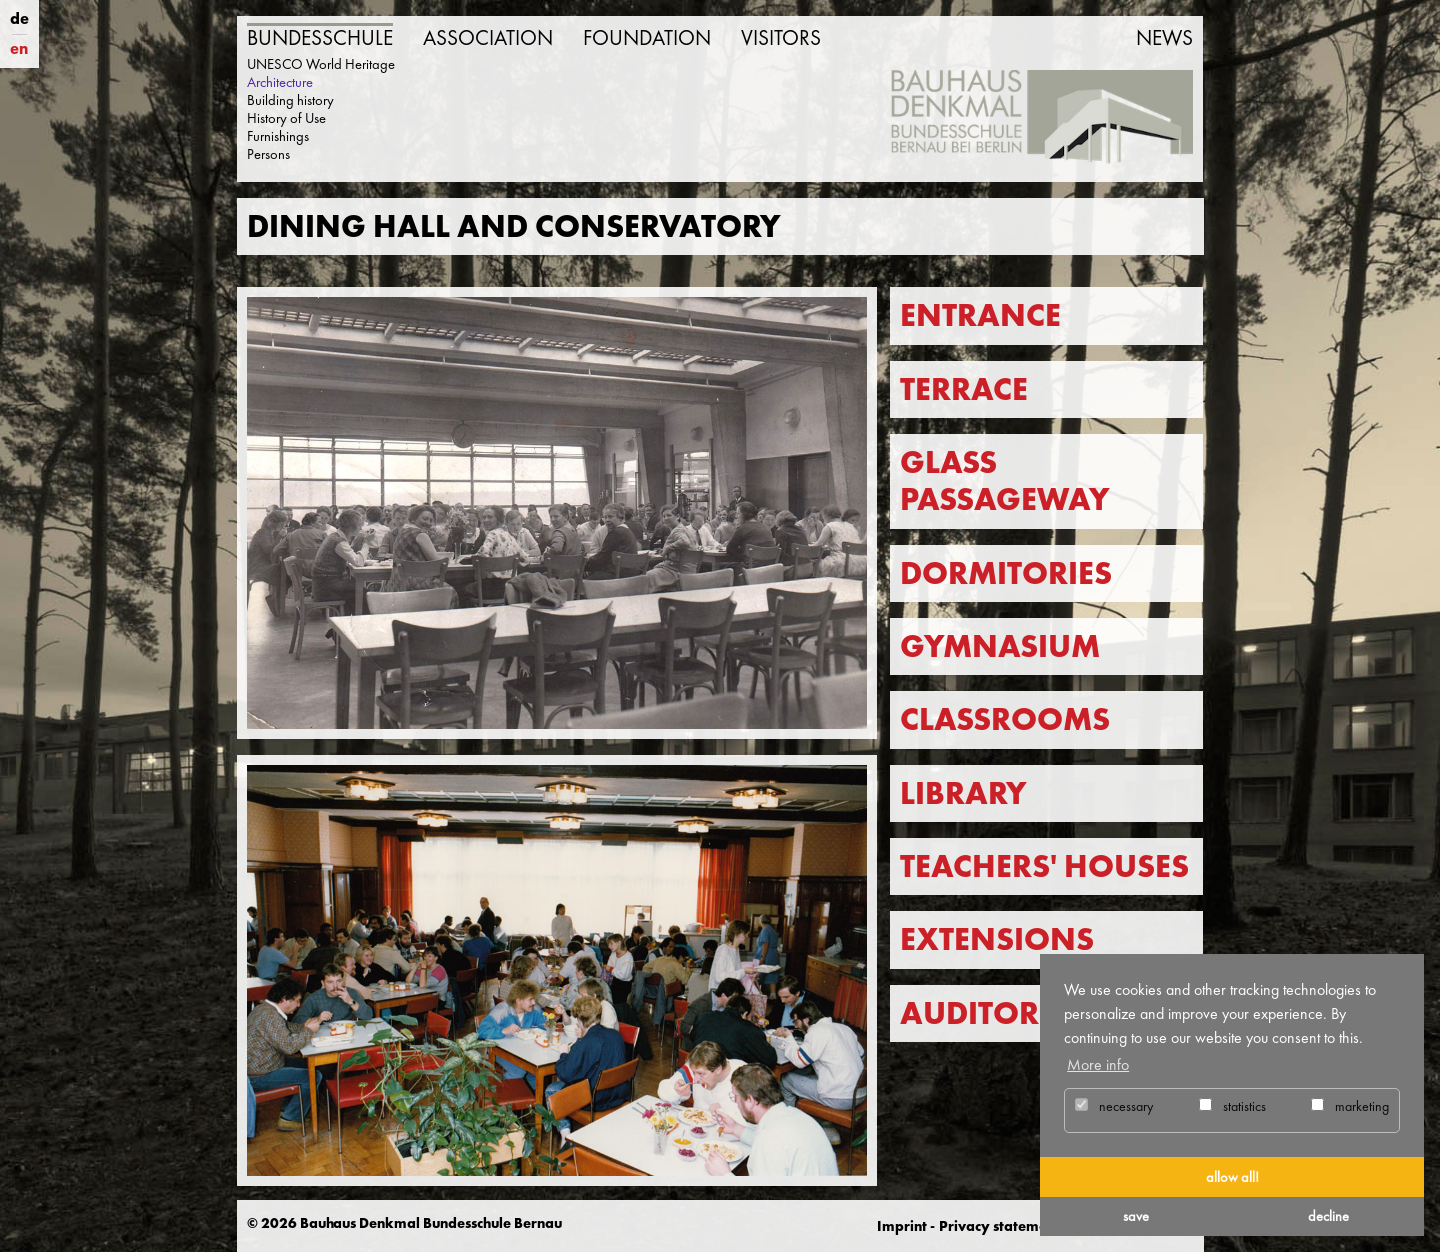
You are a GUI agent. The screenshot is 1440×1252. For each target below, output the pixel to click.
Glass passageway (1004, 481)
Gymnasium (1000, 646)
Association (488, 38)
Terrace (964, 389)
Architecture (280, 82)
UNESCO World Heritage (321, 64)
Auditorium (1000, 1013)
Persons (268, 154)
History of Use (286, 118)
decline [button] (1328, 1216)
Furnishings (278, 136)
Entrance (980, 315)
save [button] (1136, 1216)
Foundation (647, 38)
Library (963, 793)
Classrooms (1005, 719)
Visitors (781, 38)
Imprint (902, 1226)
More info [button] (1098, 1064)
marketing (1350, 1106)
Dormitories (1006, 573)
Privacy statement (999, 1226)
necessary (1114, 1106)
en (19, 48)
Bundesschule (320, 38)
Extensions (997, 939)
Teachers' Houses (1044, 866)
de (19, 18)
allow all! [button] (1232, 1177)
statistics (1232, 1106)
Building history (290, 100)
